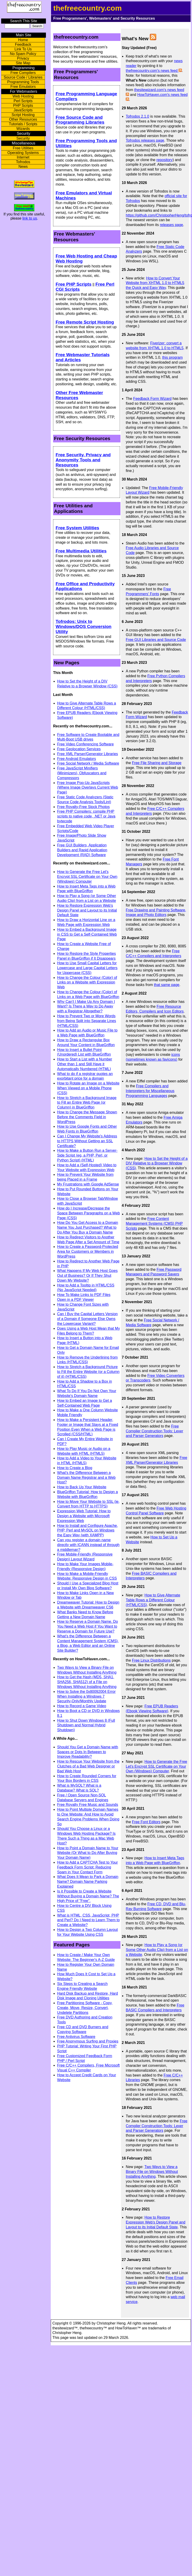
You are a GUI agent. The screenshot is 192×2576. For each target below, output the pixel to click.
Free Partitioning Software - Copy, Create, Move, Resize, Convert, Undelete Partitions (85, 2008)
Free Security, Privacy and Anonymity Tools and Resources (83, 459)
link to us (29, 218)
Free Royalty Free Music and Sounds (87, 1805)
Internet (23, 157)
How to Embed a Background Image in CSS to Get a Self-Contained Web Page (87, 934)
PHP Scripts (23, 105)
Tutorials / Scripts (23, 124)
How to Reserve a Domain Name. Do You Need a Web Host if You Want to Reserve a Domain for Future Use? (87, 1626)
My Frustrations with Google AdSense (88, 1184)
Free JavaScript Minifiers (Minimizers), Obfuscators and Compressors (81, 773)
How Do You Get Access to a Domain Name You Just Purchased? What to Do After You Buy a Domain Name (87, 1227)
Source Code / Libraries (23, 77)
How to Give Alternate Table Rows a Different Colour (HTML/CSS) (153, 1600)
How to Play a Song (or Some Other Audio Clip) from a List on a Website (157, 1950)
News (23, 166)
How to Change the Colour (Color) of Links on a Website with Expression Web (87, 982)
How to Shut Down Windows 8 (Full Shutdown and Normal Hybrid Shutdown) (86, 1725)
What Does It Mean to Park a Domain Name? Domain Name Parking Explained (87, 1881)
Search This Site (23, 21)
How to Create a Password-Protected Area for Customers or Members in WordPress (87, 1251)
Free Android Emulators (76, 759)
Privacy (23, 58)
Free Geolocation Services (79, 749)
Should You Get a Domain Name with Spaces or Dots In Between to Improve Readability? (87, 1752)
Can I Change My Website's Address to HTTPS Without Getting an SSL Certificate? (87, 1141)
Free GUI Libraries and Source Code (156, 640)
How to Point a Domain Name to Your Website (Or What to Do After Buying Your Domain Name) (87, 1853)
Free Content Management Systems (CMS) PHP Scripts (154, 1223)
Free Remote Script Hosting (85, 322)
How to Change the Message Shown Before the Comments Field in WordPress (87, 1117)
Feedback (23, 44)
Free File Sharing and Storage (156, 763)
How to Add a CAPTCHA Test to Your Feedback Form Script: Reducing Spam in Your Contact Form (87, 1867)
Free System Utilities (77, 527)
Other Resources (23, 119)
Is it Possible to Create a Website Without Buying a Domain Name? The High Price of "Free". (88, 1896)
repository (164, 160)
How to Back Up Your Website (81, 1487)
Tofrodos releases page (145, 140)
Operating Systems (23, 153)
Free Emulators (23, 87)
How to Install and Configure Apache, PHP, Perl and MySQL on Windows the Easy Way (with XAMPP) (87, 1530)
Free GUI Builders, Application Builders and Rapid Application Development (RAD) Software (82, 850)
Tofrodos (23, 162)
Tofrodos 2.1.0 (137, 116)
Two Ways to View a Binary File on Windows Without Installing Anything (152, 2171)
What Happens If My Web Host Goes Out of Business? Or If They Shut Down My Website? (87, 1275)
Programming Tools (23, 82)
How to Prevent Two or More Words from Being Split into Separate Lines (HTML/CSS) (86, 1021)
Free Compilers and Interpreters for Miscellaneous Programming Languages (150, 1091)
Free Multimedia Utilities (81, 550)
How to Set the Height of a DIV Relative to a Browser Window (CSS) (157, 1163)
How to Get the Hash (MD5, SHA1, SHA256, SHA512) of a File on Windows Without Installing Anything (87, 1682)
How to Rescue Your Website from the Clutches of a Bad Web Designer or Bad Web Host (88, 1766)
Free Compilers (23, 73)
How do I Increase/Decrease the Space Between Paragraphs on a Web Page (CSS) (88, 1213)
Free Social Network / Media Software (88, 763)
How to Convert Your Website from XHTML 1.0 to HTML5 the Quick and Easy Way (155, 283)
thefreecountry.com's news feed (154, 71)
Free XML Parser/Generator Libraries (87, 754)
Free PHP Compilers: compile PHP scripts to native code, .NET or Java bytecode (86, 816)
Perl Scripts (23, 101)
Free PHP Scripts (73, 284)
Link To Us (23, 49)
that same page (166, 985)
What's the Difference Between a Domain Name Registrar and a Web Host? (86, 1477)
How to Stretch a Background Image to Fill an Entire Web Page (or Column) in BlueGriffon (87, 1102)
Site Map (23, 63)
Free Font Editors (146, 1822)
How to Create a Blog (74, 1468)
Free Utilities (23, 148)
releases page (171, 225)
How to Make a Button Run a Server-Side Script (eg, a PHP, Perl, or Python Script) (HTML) (87, 1155)
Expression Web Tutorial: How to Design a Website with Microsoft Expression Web (84, 1516)
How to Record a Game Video (81, 1706)
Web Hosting (22, 96)
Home (23, 40)
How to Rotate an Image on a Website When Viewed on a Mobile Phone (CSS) (88, 1088)
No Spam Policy (23, 54)
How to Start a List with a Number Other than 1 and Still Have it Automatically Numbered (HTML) (84, 1064)
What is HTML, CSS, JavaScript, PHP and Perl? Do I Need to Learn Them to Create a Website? (88, 1920)
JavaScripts (23, 110)
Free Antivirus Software (76, 2037)
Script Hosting (23, 115)
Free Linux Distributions (151, 1660)
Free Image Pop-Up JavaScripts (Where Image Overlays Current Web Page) (87, 787)
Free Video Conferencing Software (85, 744)
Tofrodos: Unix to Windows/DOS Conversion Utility (83, 626)
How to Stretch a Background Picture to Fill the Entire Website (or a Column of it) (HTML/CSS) (88, 1371)
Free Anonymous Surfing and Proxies (87, 2041)
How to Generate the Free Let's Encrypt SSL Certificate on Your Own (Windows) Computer (87, 876)
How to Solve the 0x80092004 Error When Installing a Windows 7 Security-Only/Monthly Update (86, 1696)
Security (23, 138)
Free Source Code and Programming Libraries (80, 120)
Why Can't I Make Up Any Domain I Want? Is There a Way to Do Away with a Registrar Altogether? (86, 1006)
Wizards (23, 129)
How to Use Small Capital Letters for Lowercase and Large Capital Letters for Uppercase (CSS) (87, 968)
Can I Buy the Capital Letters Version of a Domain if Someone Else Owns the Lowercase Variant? (87, 1319)
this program (172, 357)
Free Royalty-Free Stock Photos (83, 807)
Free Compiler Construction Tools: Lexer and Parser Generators (154, 1431)
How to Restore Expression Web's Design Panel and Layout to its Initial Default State (87, 910)
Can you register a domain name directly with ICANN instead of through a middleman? (88, 1545)
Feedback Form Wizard (152, 399)
